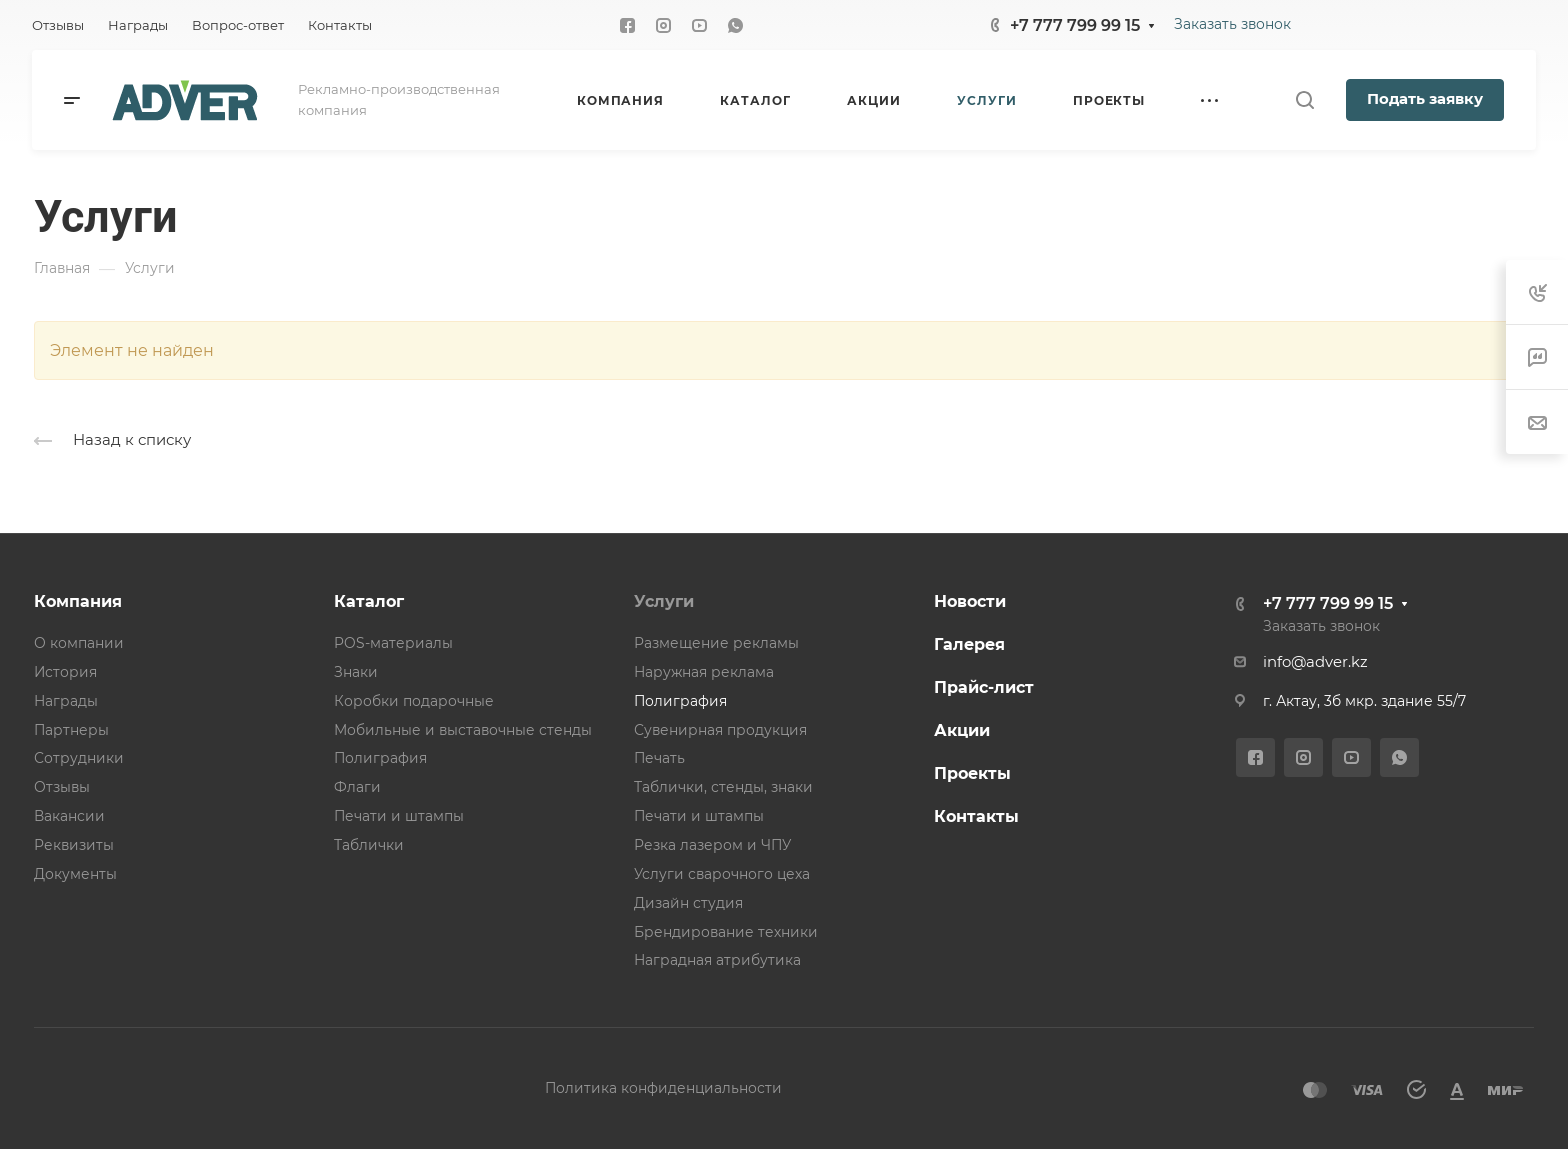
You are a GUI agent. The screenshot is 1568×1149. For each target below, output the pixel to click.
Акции (962, 730)
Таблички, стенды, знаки (723, 787)
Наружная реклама (704, 672)
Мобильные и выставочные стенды (463, 730)
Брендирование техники (726, 932)
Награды (66, 701)
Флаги (357, 787)
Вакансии (69, 816)
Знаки (356, 672)
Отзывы (62, 787)
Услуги (664, 601)
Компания (78, 601)
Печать (659, 758)
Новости (970, 601)
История (65, 672)
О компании (79, 643)
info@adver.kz (1315, 662)
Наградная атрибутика (717, 960)
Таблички (369, 845)
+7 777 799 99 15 (1075, 25)
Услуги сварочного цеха (722, 874)
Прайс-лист (984, 687)
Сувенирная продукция (720, 730)
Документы (75, 874)
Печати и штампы (399, 816)
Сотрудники (79, 758)
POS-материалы (393, 643)
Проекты (972, 773)
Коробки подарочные (414, 701)
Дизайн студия (688, 903)
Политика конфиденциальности (663, 1088)
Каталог (369, 601)
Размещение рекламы (716, 643)
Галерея (969, 644)
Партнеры (71, 730)
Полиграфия (380, 758)
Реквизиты (74, 845)
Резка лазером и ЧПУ (712, 845)
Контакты (976, 816)
